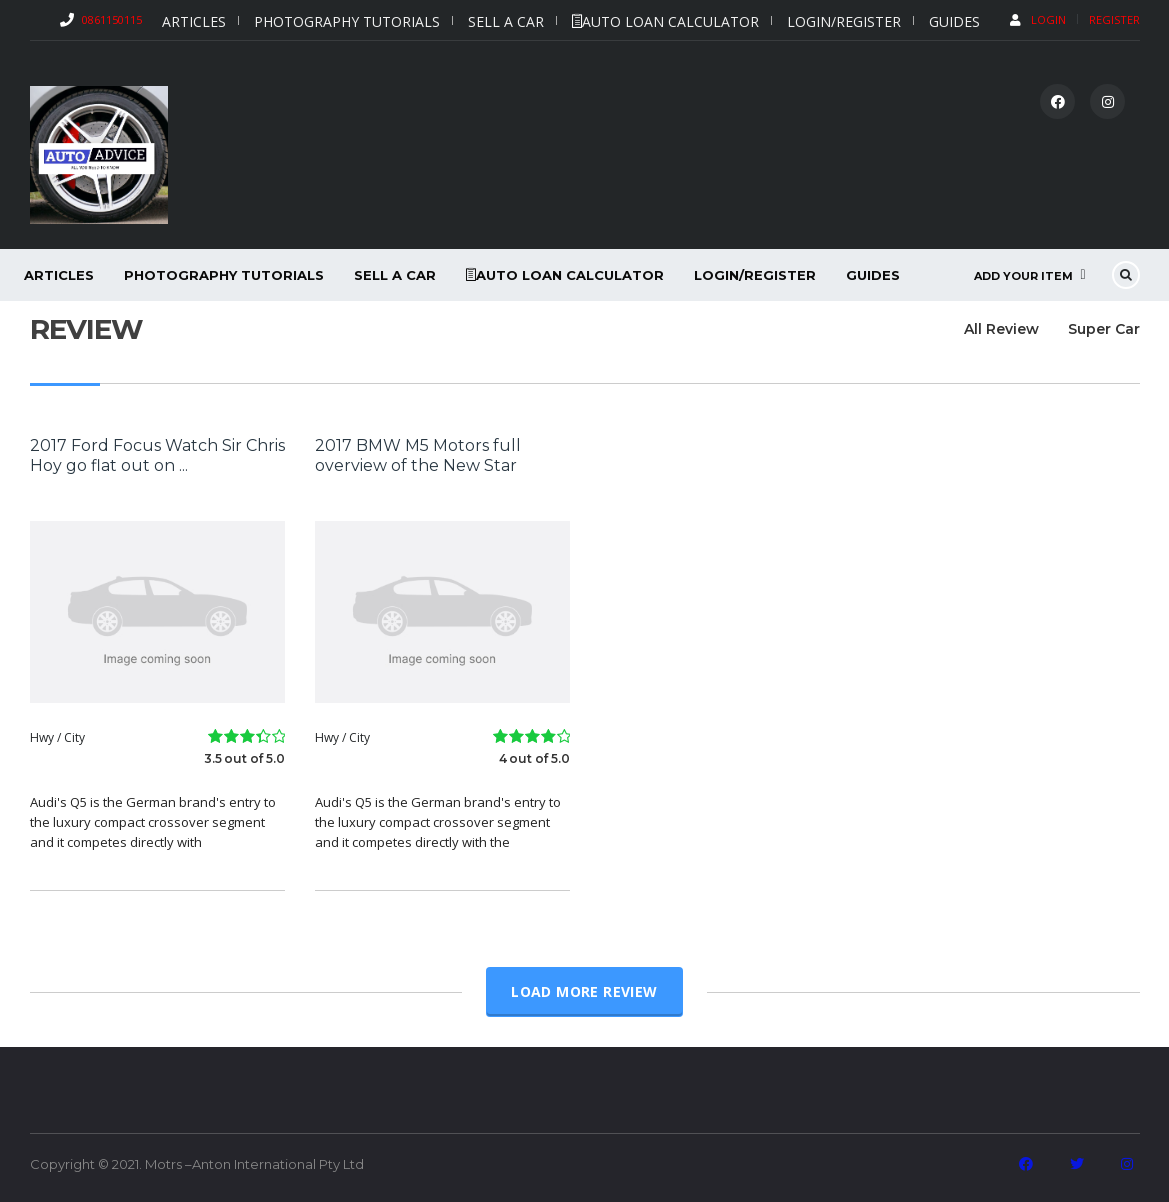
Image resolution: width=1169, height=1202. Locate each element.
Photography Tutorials (347, 21)
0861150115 (112, 19)
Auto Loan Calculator (665, 21)
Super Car (1104, 329)
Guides (954, 21)
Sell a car (506, 21)
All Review (994, 329)
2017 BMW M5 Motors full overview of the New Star (418, 455)
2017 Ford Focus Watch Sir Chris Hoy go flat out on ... (157, 455)
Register (1114, 19)
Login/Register (844, 21)
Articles (194, 21)
